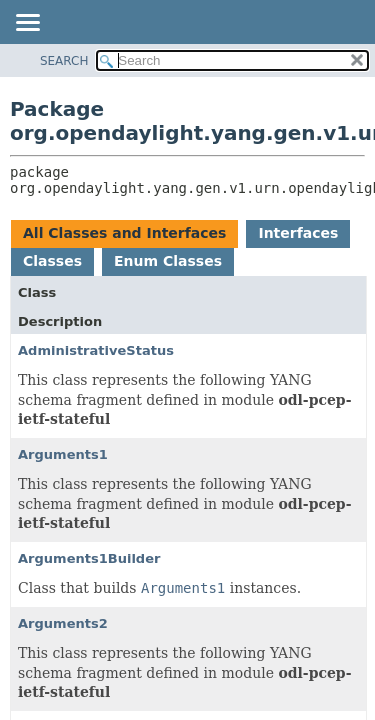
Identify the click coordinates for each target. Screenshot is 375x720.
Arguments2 (63, 623)
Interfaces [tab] (298, 233)
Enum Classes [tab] (168, 261)
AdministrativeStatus (96, 350)
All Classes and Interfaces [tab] (124, 233)
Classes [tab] (52, 261)
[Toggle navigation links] (27, 24)
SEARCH (64, 61)
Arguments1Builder (89, 558)
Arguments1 (63, 454)
